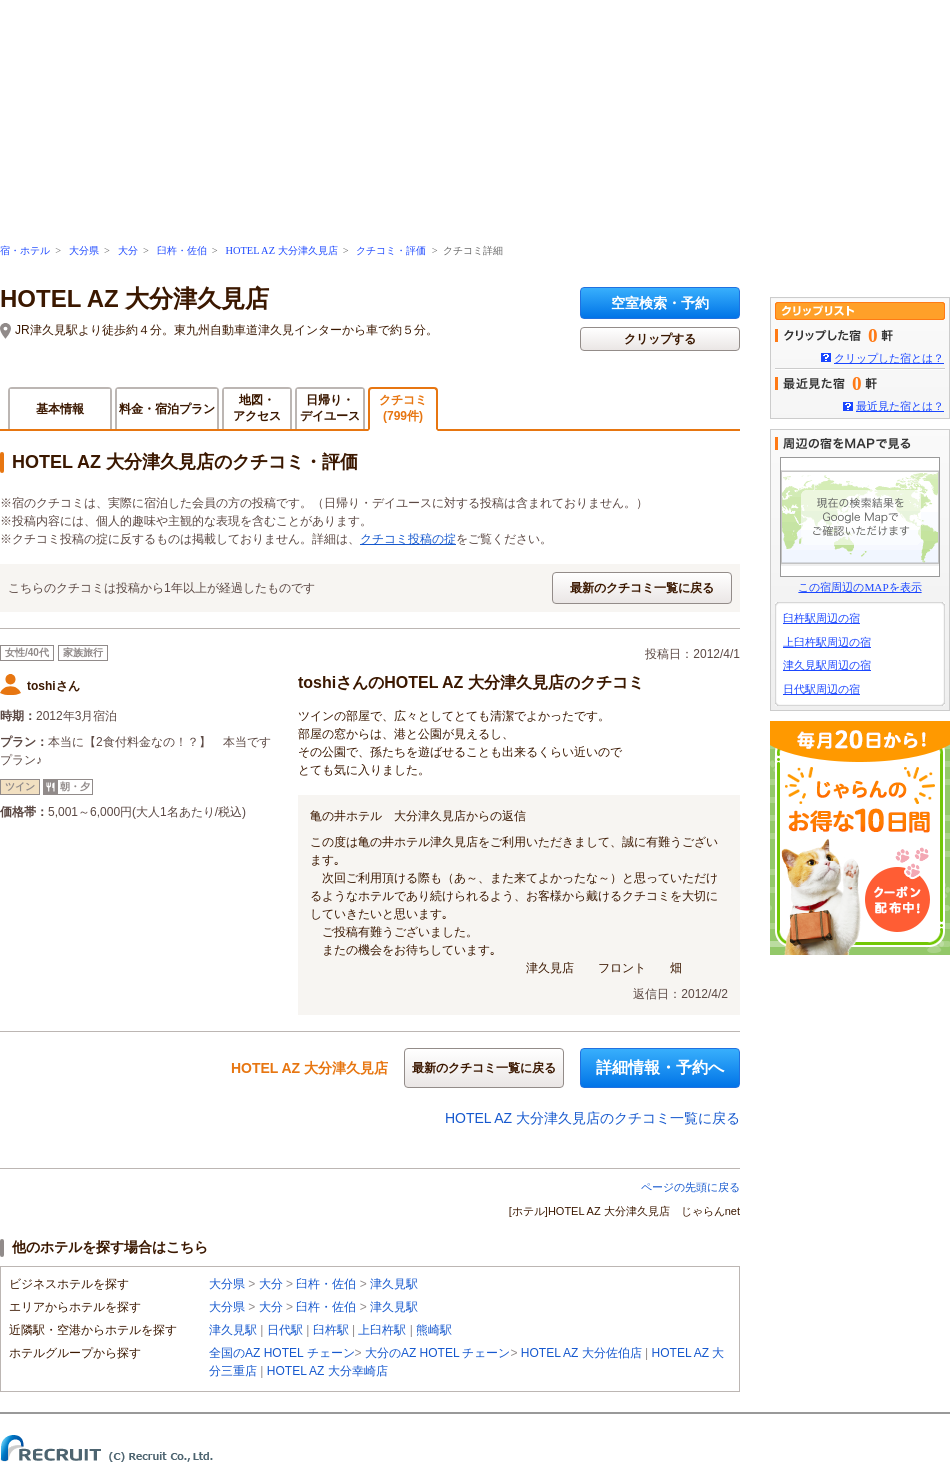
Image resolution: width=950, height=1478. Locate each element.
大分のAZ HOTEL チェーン (438, 1353)
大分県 (84, 250)
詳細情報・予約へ (660, 1067)
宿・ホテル (25, 250)
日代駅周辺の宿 (821, 689)
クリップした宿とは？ (889, 358)
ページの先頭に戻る (690, 1187)
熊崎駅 (434, 1330)
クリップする (660, 339)
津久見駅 (394, 1284)
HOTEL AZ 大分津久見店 (281, 250)
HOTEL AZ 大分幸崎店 (327, 1371)
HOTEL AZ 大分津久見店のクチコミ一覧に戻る (592, 1118)
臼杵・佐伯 (182, 250)
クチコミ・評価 (391, 250)
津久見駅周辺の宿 (827, 665)
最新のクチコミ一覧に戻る (642, 588)
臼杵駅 (331, 1330)
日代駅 (285, 1330)
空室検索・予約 (660, 303)
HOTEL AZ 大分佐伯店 (581, 1353)
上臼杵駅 (382, 1330)
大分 (128, 250)
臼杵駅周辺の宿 (821, 618)
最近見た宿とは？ (900, 406)
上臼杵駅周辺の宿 (827, 642)
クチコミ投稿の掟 (408, 539)
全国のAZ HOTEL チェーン (282, 1353)
